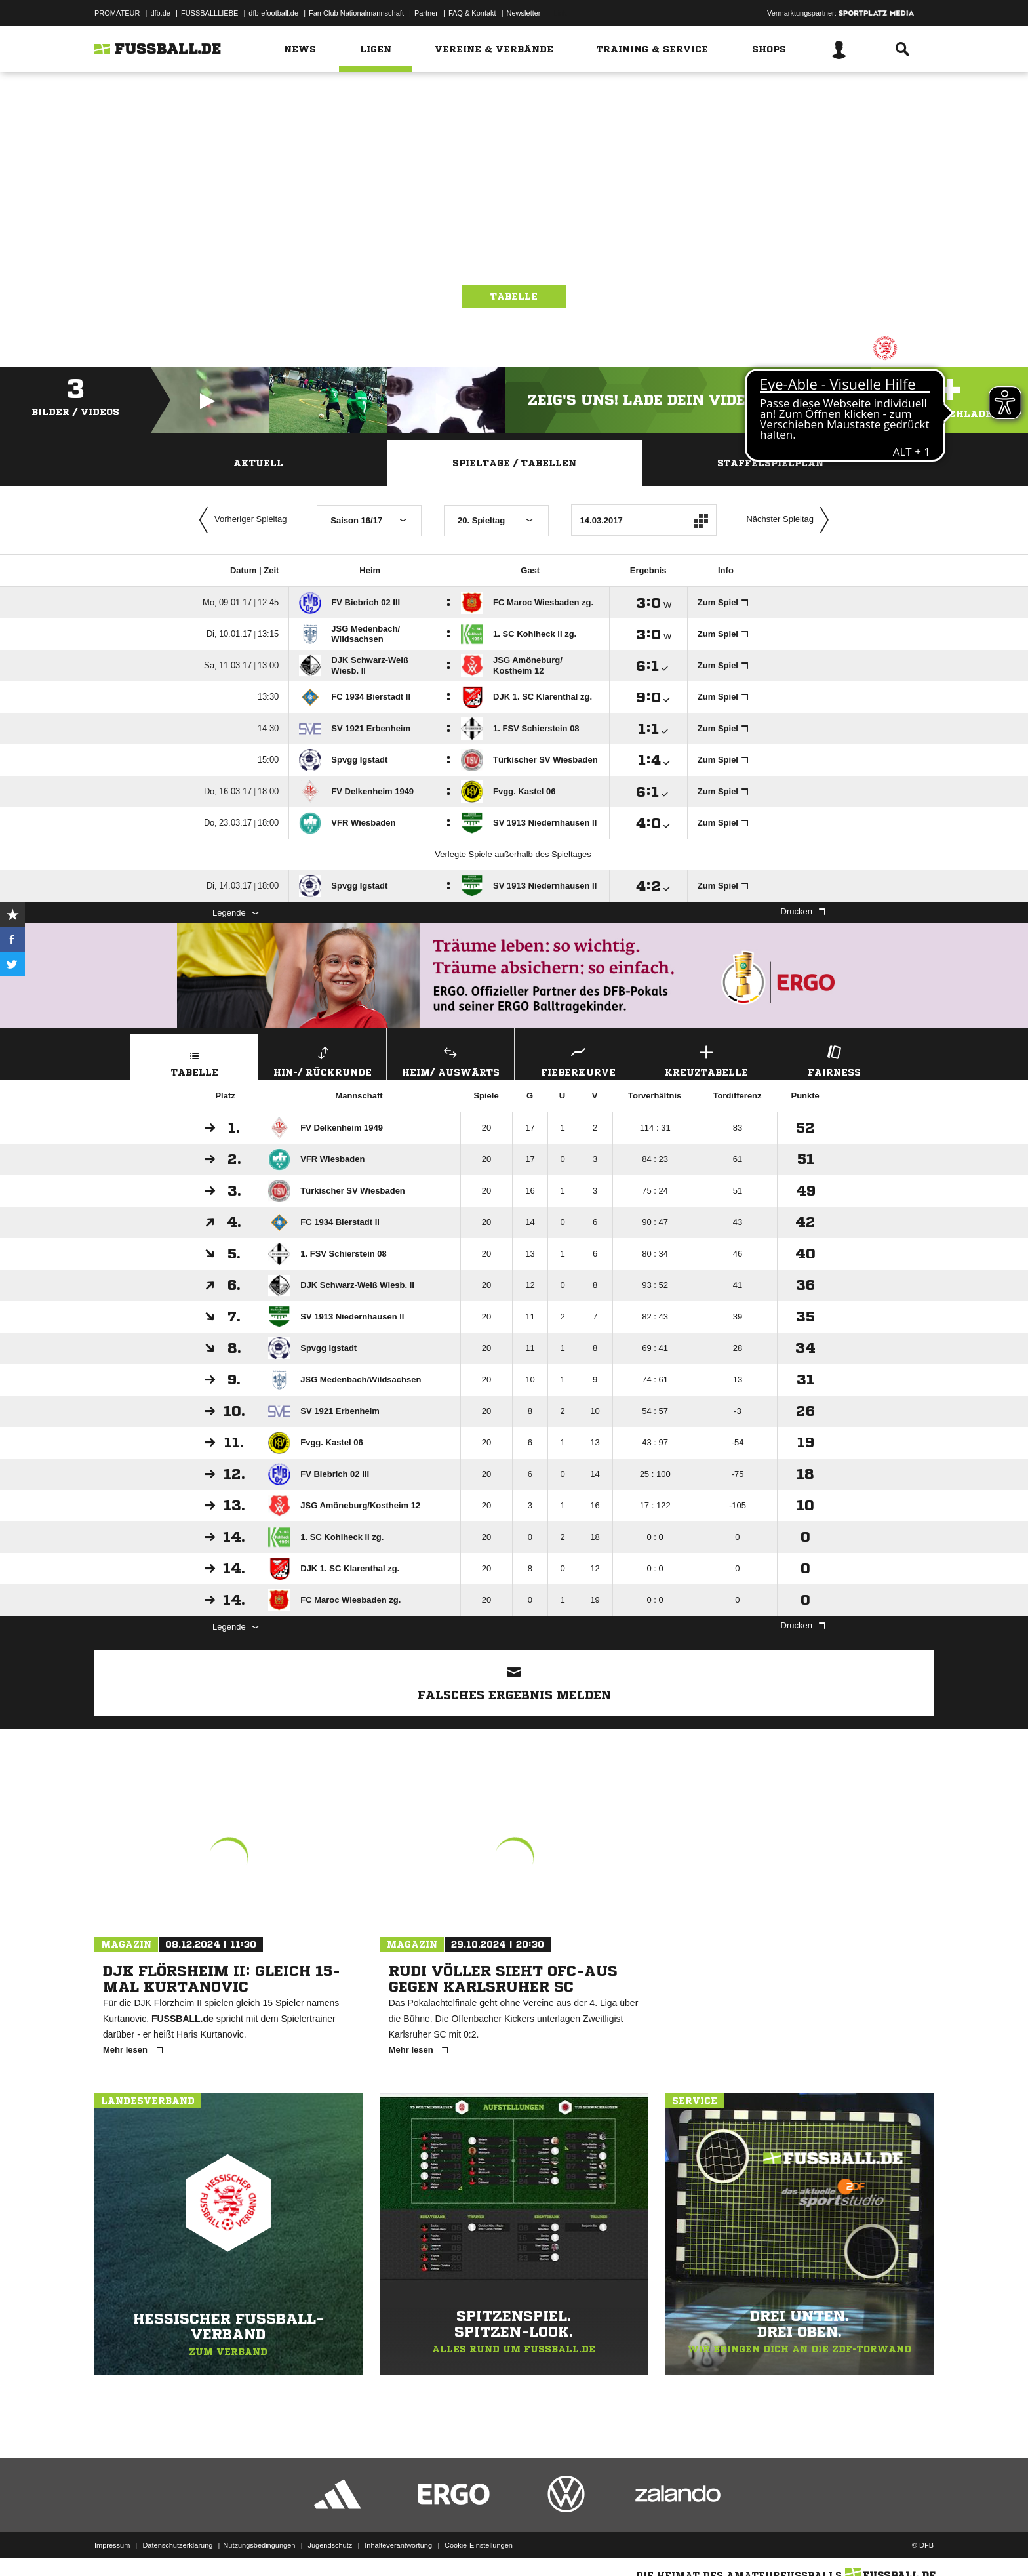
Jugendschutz (329, 2545)
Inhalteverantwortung (398, 2545)
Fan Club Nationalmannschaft (356, 13)
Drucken (803, 911)
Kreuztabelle (706, 1059)
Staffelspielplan (770, 463)
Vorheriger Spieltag (240, 520)
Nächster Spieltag (790, 520)
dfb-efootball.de (273, 13)
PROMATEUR (117, 13)
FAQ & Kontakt (472, 13)
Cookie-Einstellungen (479, 2545)
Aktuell (258, 463)
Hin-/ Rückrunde (323, 1059)
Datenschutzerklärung (177, 2545)
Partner (426, 13)
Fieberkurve (578, 1059)
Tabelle (514, 296)
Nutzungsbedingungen (259, 2545)
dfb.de (160, 13)
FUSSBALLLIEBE (209, 13)
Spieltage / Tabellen (514, 463)
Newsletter (524, 13)
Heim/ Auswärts (450, 1059)
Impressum (112, 2545)
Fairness (834, 1059)
